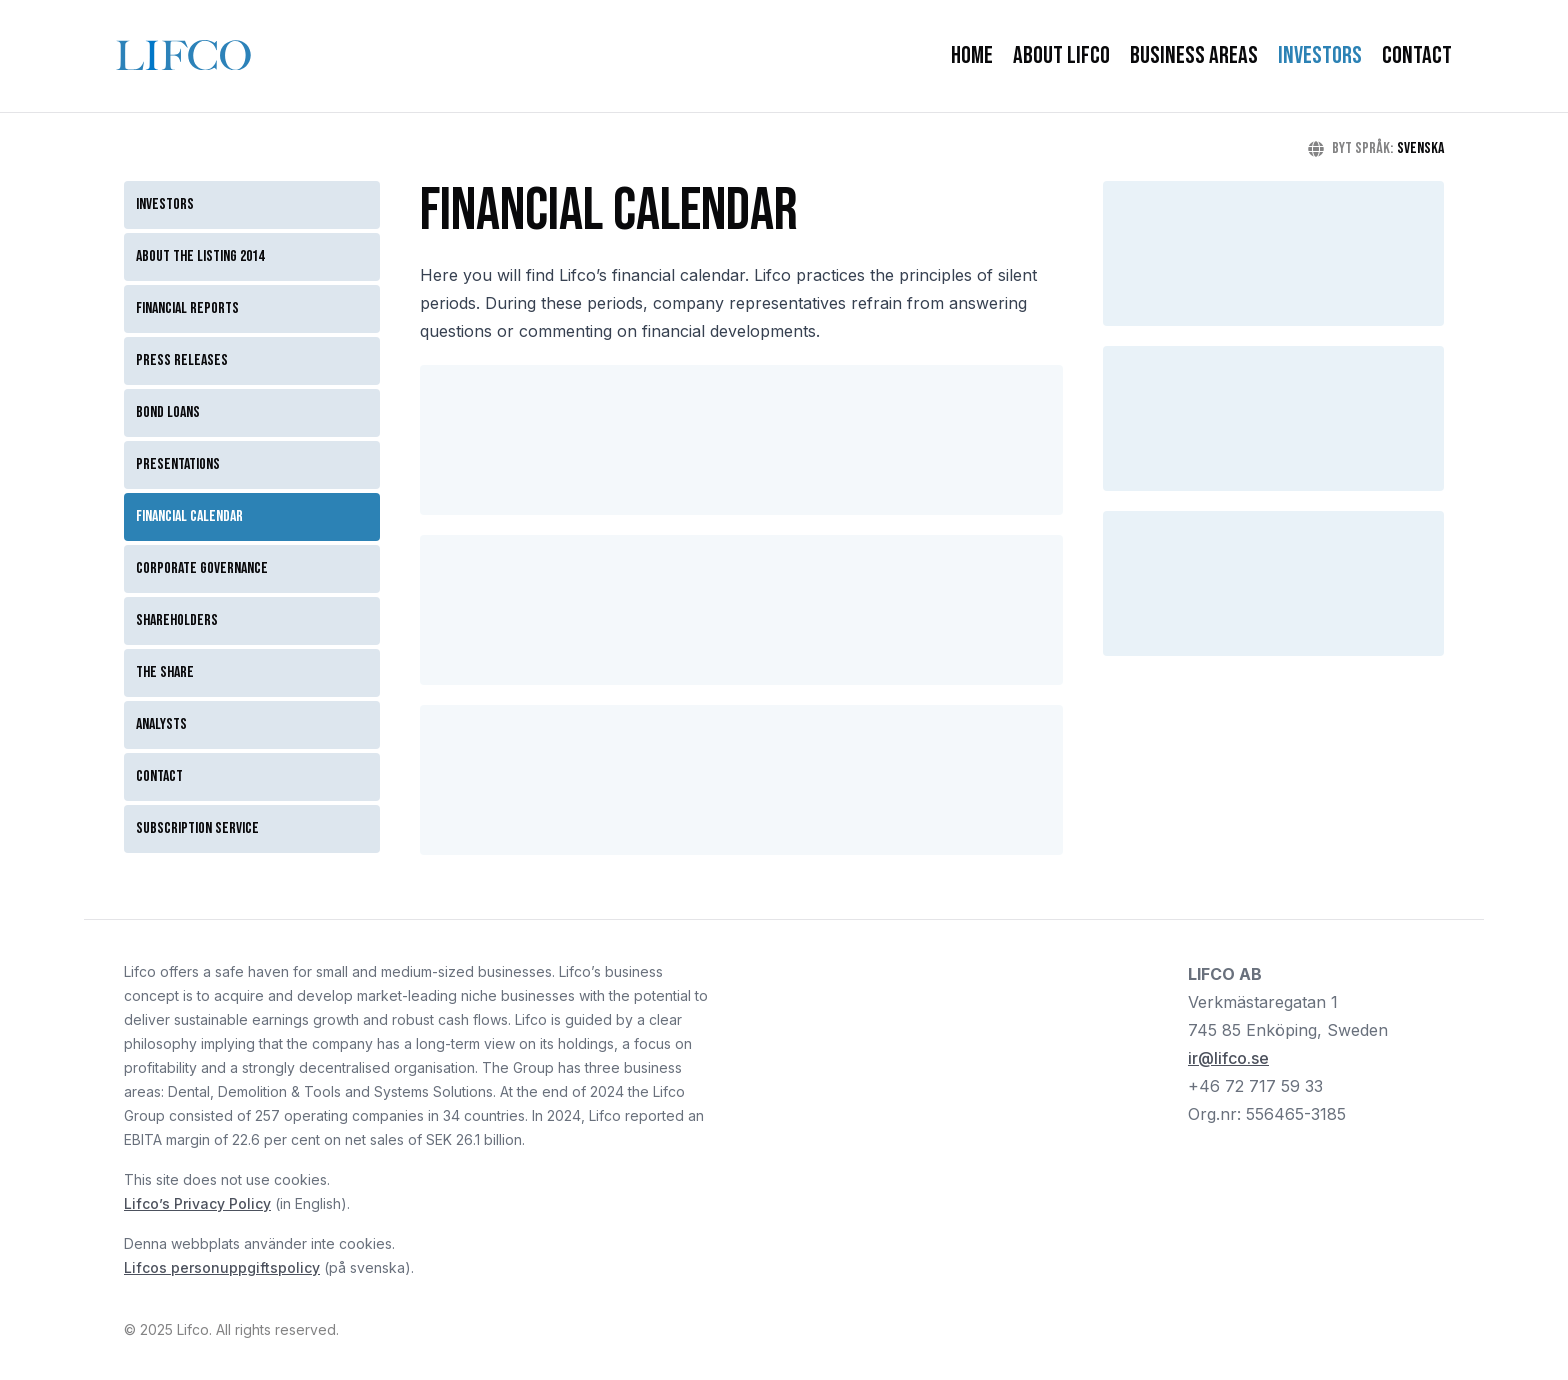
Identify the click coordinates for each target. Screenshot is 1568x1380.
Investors (1320, 55)
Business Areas (1194, 55)
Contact (1417, 55)
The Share (165, 672)
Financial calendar (189, 516)
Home (972, 55)
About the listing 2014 (200, 256)
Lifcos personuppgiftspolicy (222, 1267)
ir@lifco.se (1228, 1058)
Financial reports (187, 308)
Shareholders (177, 620)
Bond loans (168, 412)
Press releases (182, 360)
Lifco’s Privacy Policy (197, 1203)
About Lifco (1061, 55)
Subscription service (197, 828)
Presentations (178, 464)
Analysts (161, 724)
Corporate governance (202, 568)
